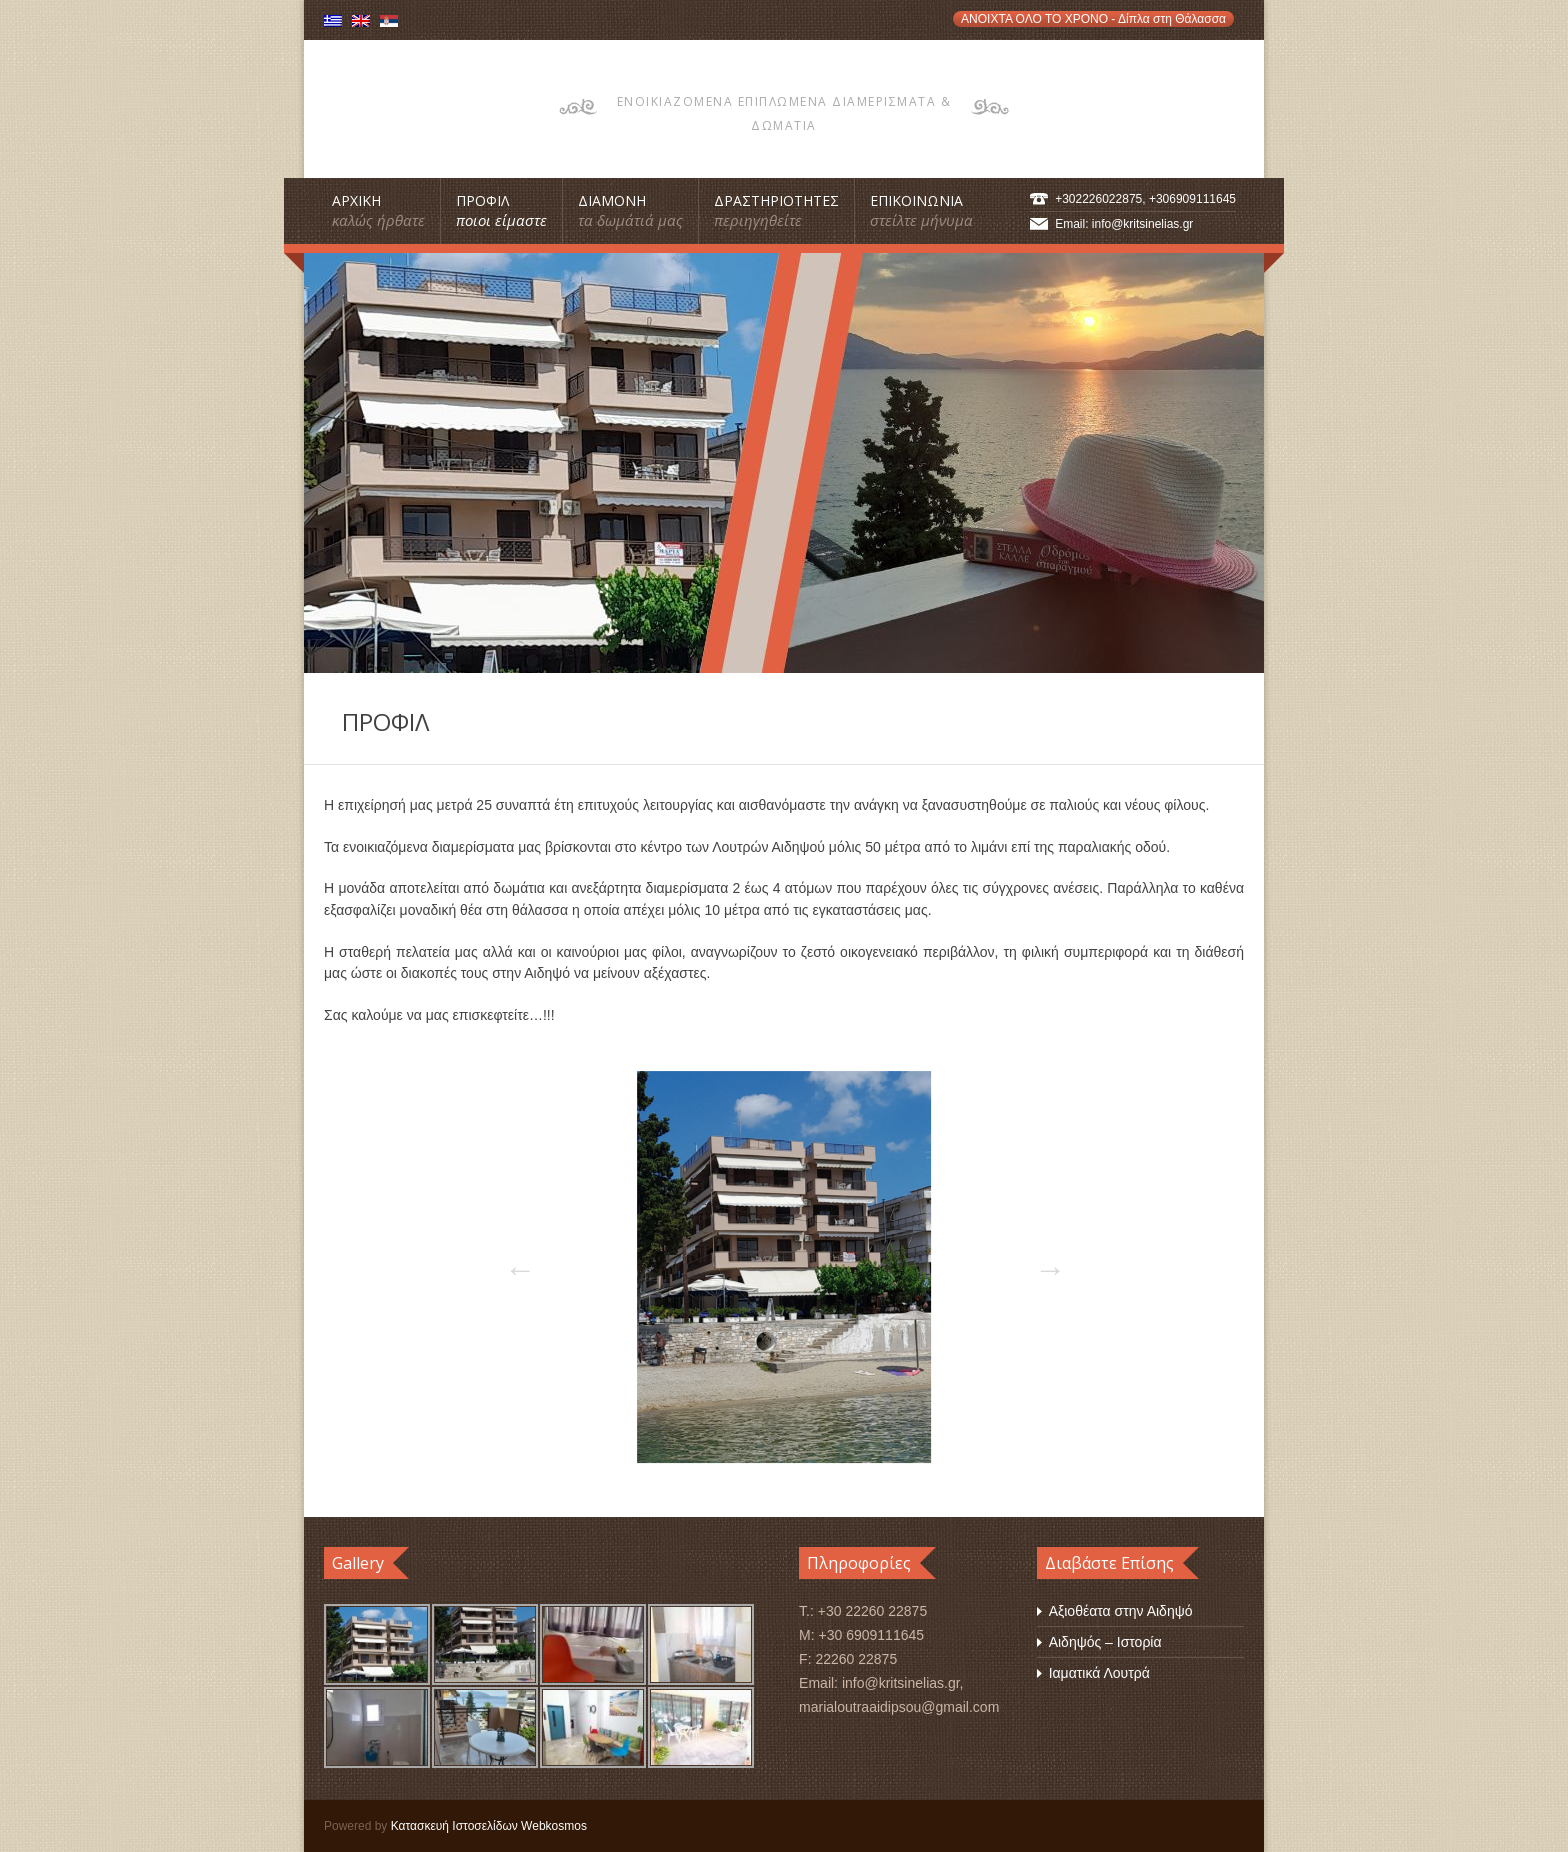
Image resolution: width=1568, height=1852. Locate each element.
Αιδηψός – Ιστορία (1105, 1642)
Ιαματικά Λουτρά (1099, 1673)
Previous (514, 1263)
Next (1044, 1263)
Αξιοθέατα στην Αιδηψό (1121, 1611)
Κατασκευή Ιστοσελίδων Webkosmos (489, 1826)
